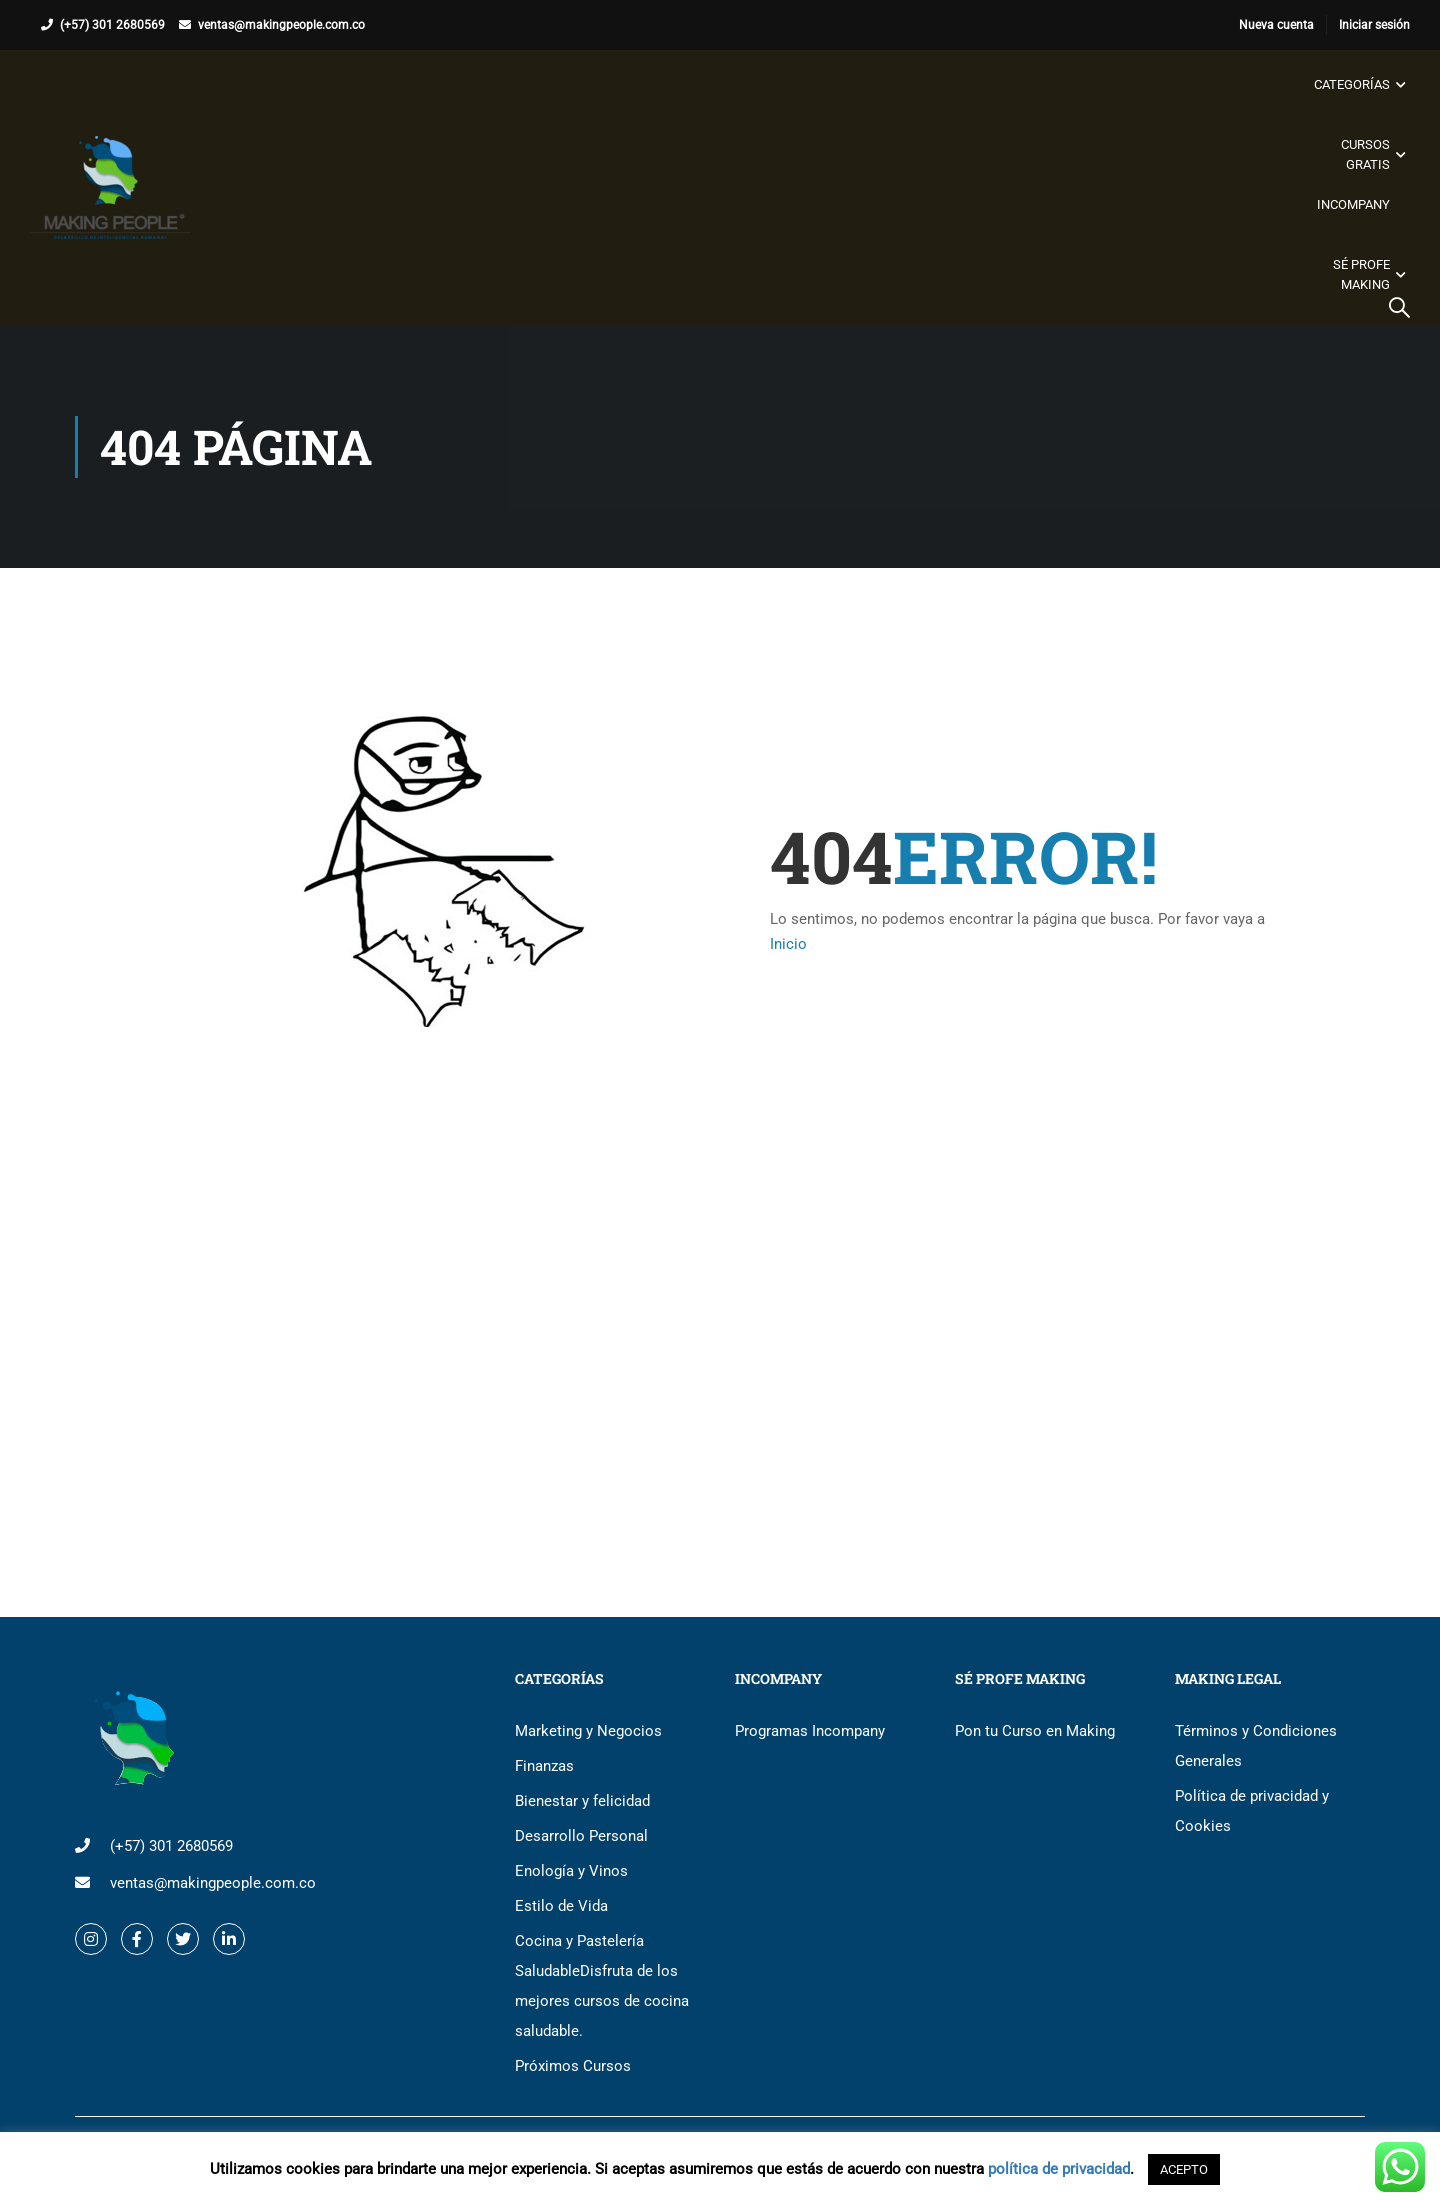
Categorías (1352, 84)
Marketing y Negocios (588, 1731)
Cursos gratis (1365, 154)
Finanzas (544, 1766)
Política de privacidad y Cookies (1252, 1811)
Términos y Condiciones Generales (1256, 1746)
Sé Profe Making (1361, 274)
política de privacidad (1059, 2169)
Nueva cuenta (1276, 25)
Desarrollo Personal (581, 1836)
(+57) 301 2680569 (112, 25)
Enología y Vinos (571, 1871)
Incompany (1353, 204)
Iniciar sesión (1374, 25)
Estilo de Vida (561, 1906)
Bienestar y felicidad (582, 1801)
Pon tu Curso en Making (1035, 1731)
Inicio (788, 944)
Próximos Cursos (573, 2066)
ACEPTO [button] (1184, 2169)
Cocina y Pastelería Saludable (602, 1986)
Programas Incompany (810, 1731)
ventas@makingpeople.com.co (281, 25)
